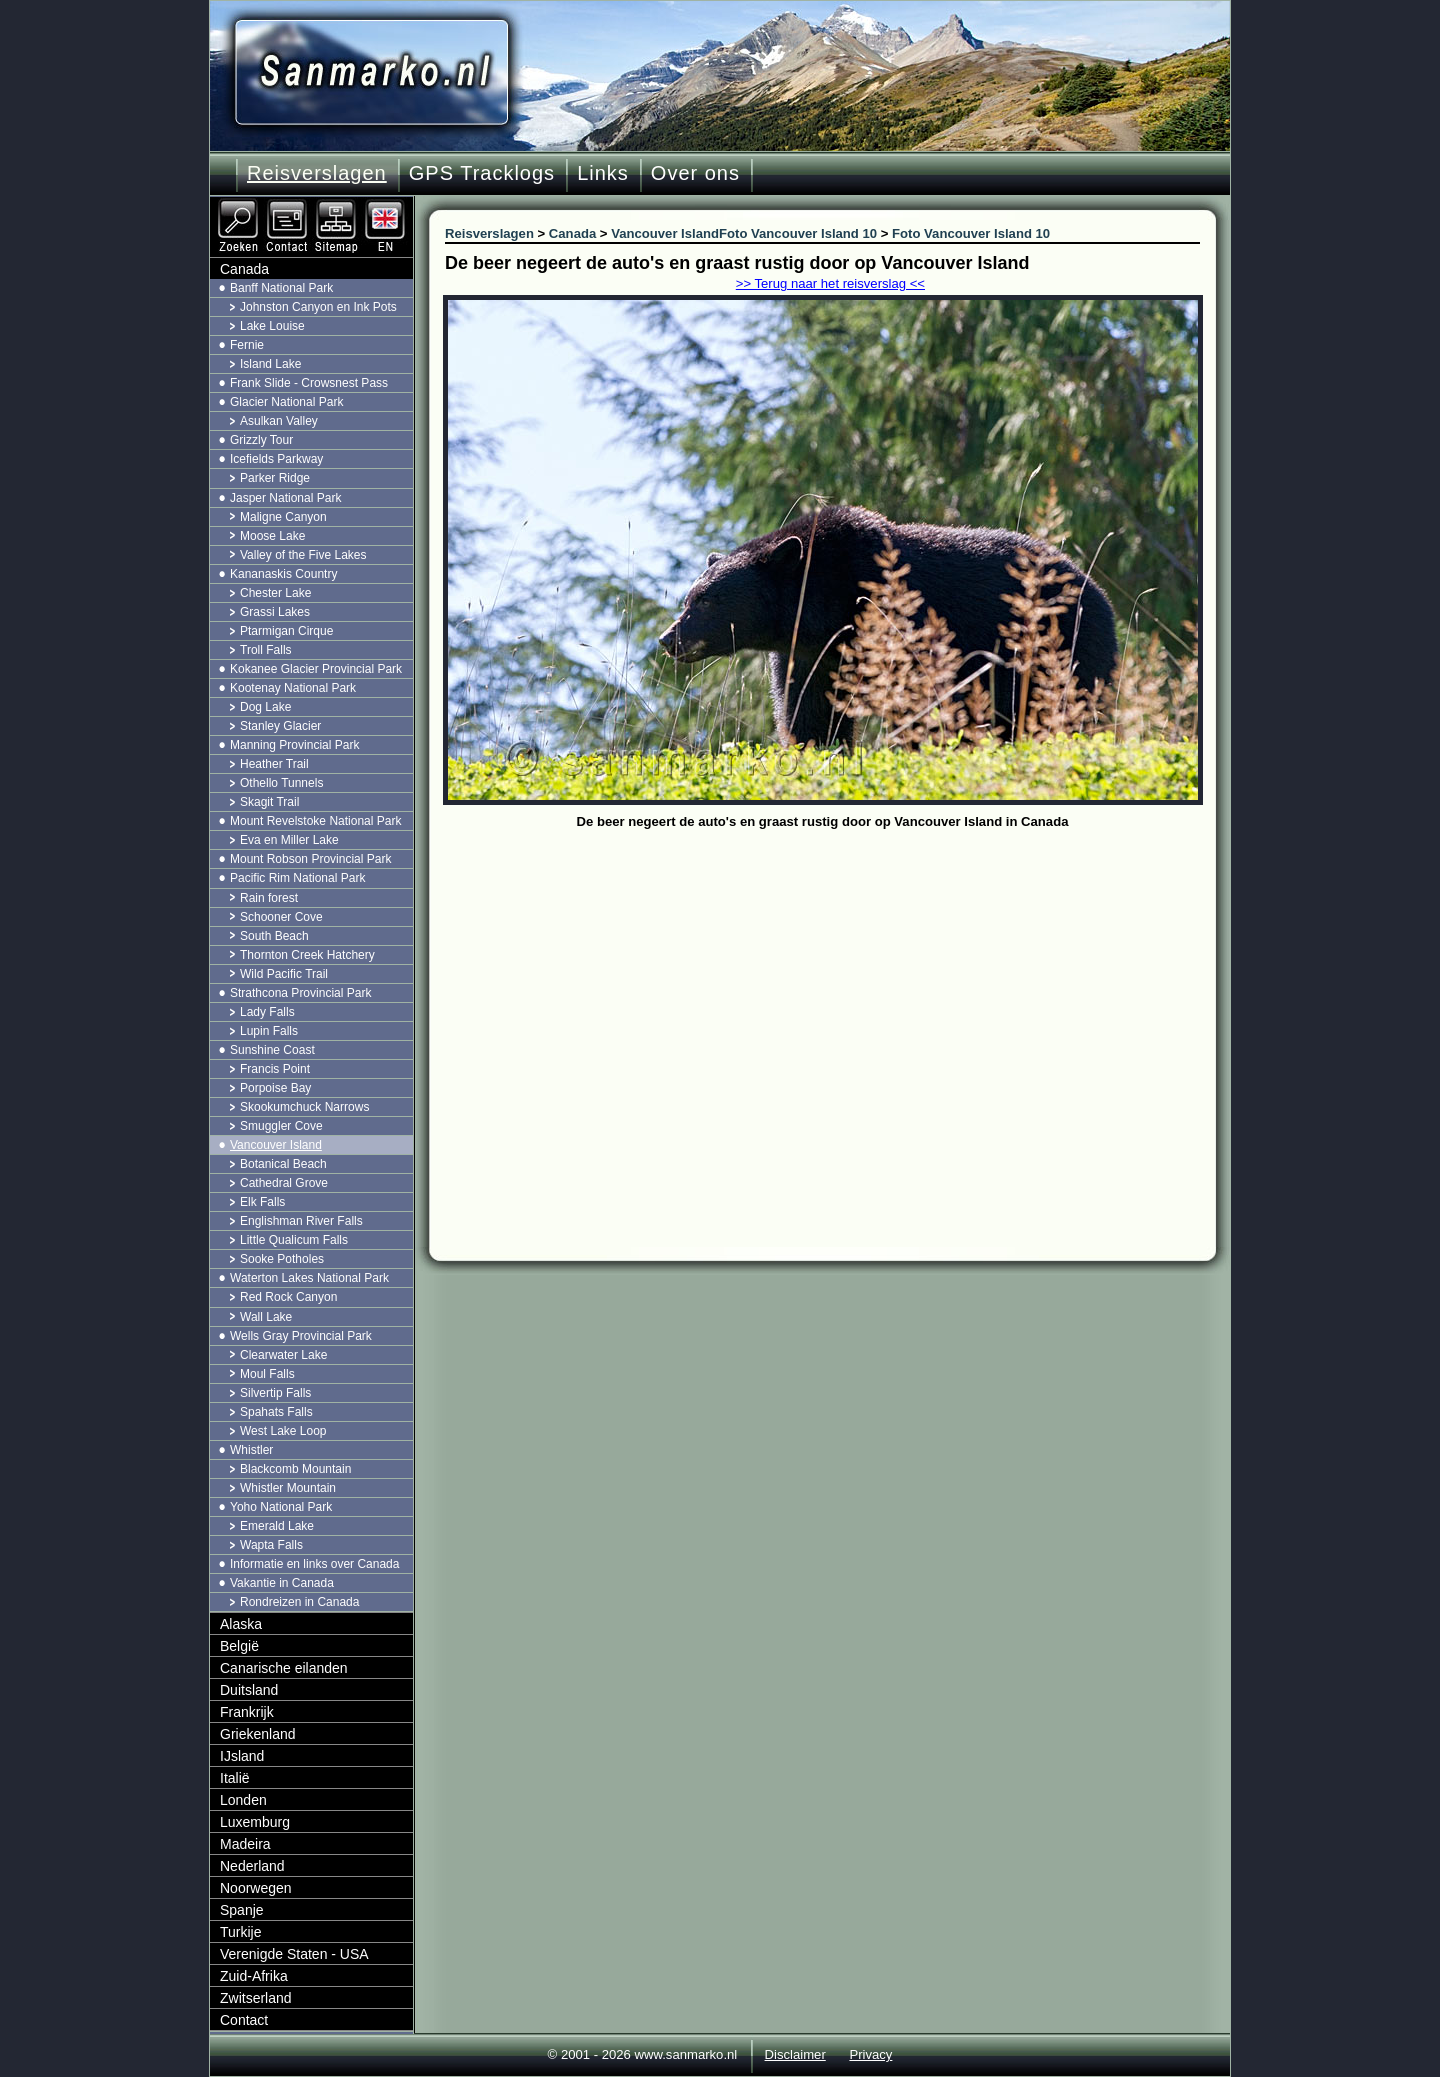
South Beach (274, 936)
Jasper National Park (285, 498)
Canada (244, 269)
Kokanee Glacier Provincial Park (316, 669)
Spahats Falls (276, 1412)
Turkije (241, 1932)
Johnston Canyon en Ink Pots (318, 307)
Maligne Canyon (283, 517)
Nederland (252, 1866)
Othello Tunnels (281, 783)
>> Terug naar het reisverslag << (830, 283)
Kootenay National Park (293, 688)
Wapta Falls (271, 1545)
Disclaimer (795, 2054)
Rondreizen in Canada (299, 1602)
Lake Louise (272, 326)
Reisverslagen (317, 173)
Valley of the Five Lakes (303, 555)
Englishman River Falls (301, 1221)
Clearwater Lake (283, 1355)
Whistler (251, 1450)
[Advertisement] (837, 985)
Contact (244, 2020)
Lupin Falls (269, 1031)
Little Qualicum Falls (294, 1240)
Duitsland (249, 1690)
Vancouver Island (276, 1145)
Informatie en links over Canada (314, 1564)
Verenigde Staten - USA (294, 1954)
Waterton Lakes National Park (309, 1278)
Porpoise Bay (275, 1088)
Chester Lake (275, 593)
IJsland (242, 1756)
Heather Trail (274, 764)
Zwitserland (256, 1998)
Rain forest (269, 898)
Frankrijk (247, 1712)
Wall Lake (266, 1317)
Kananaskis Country (283, 574)
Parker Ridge (275, 478)
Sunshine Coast (272, 1050)
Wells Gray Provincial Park (301, 1336)
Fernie (247, 345)
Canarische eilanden (284, 1668)
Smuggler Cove (281, 1126)
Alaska (241, 1624)
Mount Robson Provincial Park (310, 859)
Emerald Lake (277, 1526)
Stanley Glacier (280, 726)
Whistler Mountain (288, 1488)
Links (603, 173)
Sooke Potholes (282, 1259)
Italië (235, 1778)
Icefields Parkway (276, 459)
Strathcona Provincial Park (300, 993)
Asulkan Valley (279, 421)
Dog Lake (265, 707)
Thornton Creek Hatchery (307, 955)
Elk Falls (262, 1202)
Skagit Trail (269, 802)
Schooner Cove (281, 917)
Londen (243, 1800)
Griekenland (258, 1734)
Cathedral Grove (284, 1183)
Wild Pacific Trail (284, 974)
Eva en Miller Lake (289, 840)
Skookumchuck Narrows (304, 1107)
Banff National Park (281, 288)
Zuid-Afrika (254, 1976)
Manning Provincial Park (294, 745)
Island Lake (270, 364)
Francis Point (275, 1069)
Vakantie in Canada (282, 1583)
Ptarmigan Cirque (286, 631)
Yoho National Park (281, 1507)
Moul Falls (267, 1374)
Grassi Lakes (275, 612)
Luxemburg (255, 1822)
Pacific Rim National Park (297, 878)
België (239, 1646)
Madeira (245, 1844)
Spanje (242, 1910)
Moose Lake (272, 536)
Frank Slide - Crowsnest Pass (309, 383)
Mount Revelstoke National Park (315, 821)
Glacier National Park (286, 402)
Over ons (695, 173)
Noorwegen (256, 1888)
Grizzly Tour (261, 440)
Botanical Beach (283, 1164)
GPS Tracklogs (482, 173)
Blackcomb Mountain (295, 1469)
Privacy (870, 2054)
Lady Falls (267, 1012)
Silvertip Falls (275, 1393)
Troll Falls (266, 650)
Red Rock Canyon (288, 1297)
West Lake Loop (283, 1431)
